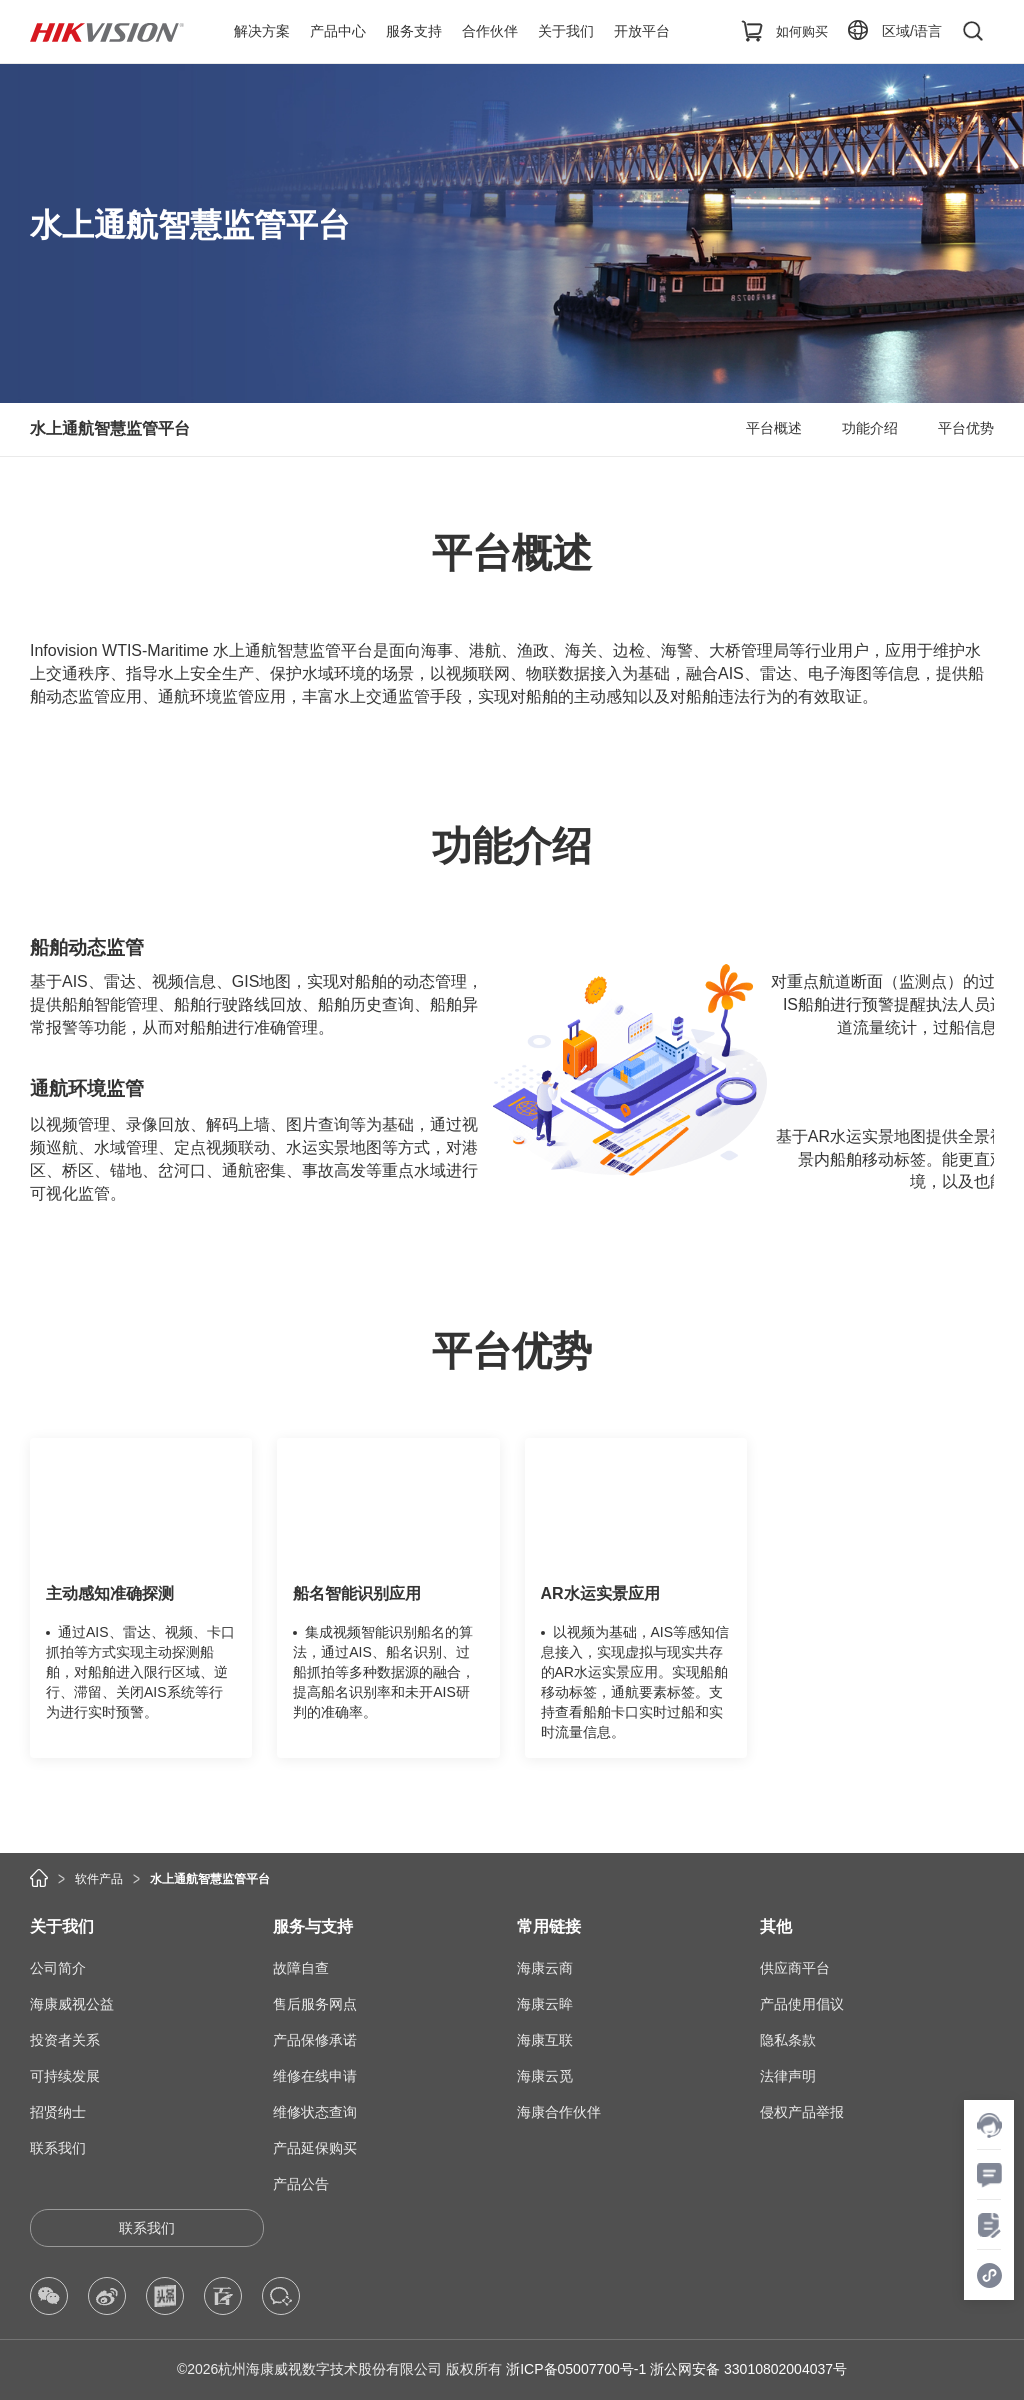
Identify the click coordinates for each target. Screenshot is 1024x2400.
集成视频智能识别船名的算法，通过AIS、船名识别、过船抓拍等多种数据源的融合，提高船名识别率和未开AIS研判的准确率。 (384, 1672)
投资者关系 (65, 2040)
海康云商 (545, 1968)
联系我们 (58, 2148)
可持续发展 (65, 2076)
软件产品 (99, 1879)
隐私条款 (788, 2040)
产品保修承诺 (315, 2040)
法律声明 (788, 2076)
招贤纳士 (58, 2112)
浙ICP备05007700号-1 (576, 2369)
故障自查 (301, 1968)
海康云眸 (545, 2004)
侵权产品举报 (802, 2112)
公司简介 (58, 1968)
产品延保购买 (315, 2148)
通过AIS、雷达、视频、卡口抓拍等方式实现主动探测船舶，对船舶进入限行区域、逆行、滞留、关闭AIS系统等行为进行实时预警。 (140, 1672)
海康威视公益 (72, 2004)
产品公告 (301, 2184)
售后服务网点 (315, 2004)
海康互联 (545, 2040)
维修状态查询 (315, 2112)
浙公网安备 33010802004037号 (748, 2369)
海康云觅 (545, 2076)
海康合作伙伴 (559, 2112)
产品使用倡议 (802, 2004)
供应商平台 (795, 1968)
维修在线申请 (315, 2076)
